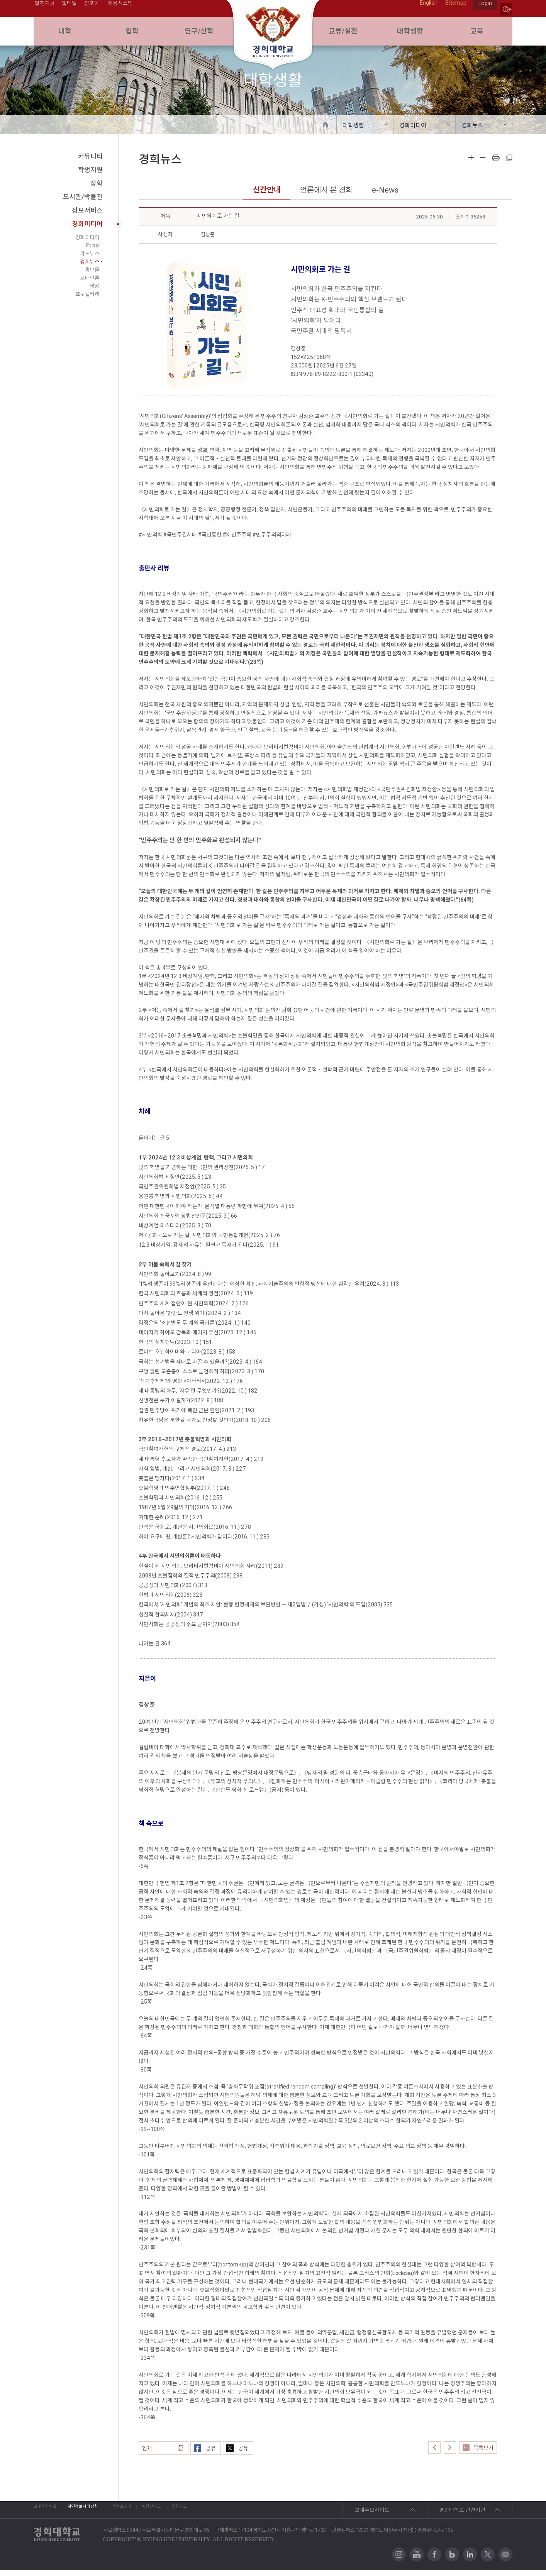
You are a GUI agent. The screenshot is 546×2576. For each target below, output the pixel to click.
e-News (385, 196)
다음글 (450, 2453)
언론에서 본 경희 (326, 196)
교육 (478, 35)
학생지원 (90, 176)
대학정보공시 (171, 2515)
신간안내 (267, 196)
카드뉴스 (89, 259)
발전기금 (44, 9)
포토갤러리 (87, 300)
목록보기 (478, 2454)
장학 (96, 189)
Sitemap (452, 9)
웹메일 (68, 9)
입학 (134, 35)
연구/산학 (201, 35)
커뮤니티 (90, 162)
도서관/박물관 (83, 203)
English (425, 9)
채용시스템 (121, 9)
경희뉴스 (472, 131)
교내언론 (89, 284)
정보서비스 (87, 216)
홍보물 (92, 275)
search (506, 9)
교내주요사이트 (372, 2515)
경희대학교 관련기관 (462, 2515)
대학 (67, 35)
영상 (94, 292)
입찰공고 (273, 2515)
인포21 (92, 9)
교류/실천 (345, 35)
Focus (93, 251)
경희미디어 (412, 131)
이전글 (434, 2453)
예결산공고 (224, 2515)
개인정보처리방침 (110, 2515)
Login (484, 9)
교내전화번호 (49, 2515)
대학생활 (412, 35)
